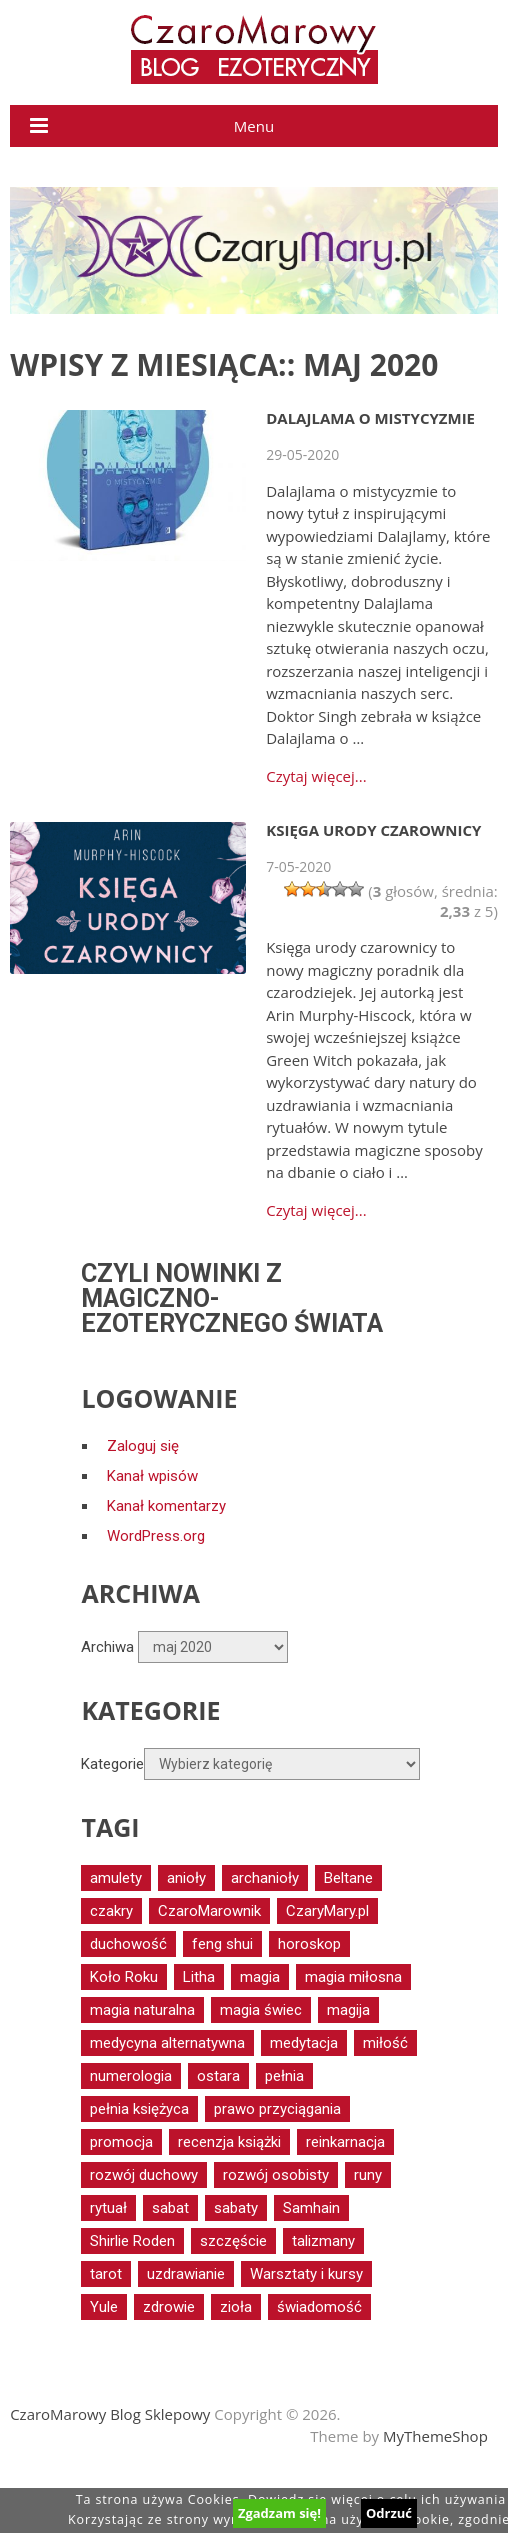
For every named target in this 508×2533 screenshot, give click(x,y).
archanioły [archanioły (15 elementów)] (265, 1878)
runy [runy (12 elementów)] (368, 2175)
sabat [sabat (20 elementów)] (170, 2208)
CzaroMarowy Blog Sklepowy (110, 2414)
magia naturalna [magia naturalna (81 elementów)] (142, 2010)
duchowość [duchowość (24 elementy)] (128, 1944)
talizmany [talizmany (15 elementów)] (323, 2241)
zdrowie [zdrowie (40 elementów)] (169, 2307)
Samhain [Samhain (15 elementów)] (311, 2208)
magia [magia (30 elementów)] (260, 1977)
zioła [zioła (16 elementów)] (236, 2307)
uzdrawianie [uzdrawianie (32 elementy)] (186, 2274)
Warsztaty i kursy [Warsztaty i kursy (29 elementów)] (306, 2274)
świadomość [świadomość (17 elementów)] (319, 2307)
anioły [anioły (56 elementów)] (186, 1878)
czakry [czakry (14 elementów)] (111, 1911)
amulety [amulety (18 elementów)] (116, 1878)
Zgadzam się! (279, 2513)
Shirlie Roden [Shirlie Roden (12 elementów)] (132, 2241)
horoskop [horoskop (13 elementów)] (309, 1944)
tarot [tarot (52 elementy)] (106, 2274)
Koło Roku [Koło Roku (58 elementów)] (124, 1977)
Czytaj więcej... (316, 776)
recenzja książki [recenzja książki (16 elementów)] (229, 2142)
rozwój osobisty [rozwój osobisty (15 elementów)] (276, 2175)
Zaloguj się (143, 1446)
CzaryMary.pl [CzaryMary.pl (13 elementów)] (327, 1911)
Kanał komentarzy (166, 1506)
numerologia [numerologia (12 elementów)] (131, 2076)
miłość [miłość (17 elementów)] (385, 2043)
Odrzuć (389, 2513)
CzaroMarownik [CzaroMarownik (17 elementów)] (209, 1911)
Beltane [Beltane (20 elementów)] (348, 1878)
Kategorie (112, 1764)
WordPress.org (156, 1536)
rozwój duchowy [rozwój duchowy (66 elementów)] (144, 2175)
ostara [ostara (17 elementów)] (218, 2076)
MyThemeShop (435, 2436)
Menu (254, 126)
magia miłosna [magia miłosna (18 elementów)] (353, 1977)
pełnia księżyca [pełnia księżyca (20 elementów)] (139, 2109)
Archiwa (107, 1647)
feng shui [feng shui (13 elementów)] (222, 1944)
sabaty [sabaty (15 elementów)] (236, 2208)
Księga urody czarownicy (373, 830)
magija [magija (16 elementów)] (348, 2010)
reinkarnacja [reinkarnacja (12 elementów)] (345, 2142)
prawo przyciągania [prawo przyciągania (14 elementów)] (277, 2109)
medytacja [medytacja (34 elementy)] (304, 2043)
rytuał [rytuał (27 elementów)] (108, 2208)
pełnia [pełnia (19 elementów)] (284, 2076)
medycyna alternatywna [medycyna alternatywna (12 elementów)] (167, 2043)
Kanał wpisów (152, 1476)
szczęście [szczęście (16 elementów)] (233, 2241)
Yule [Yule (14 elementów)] (104, 2307)
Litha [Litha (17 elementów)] (199, 1977)
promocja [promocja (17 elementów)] (121, 2142)
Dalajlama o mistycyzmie (370, 418)
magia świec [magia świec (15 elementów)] (261, 2010)
